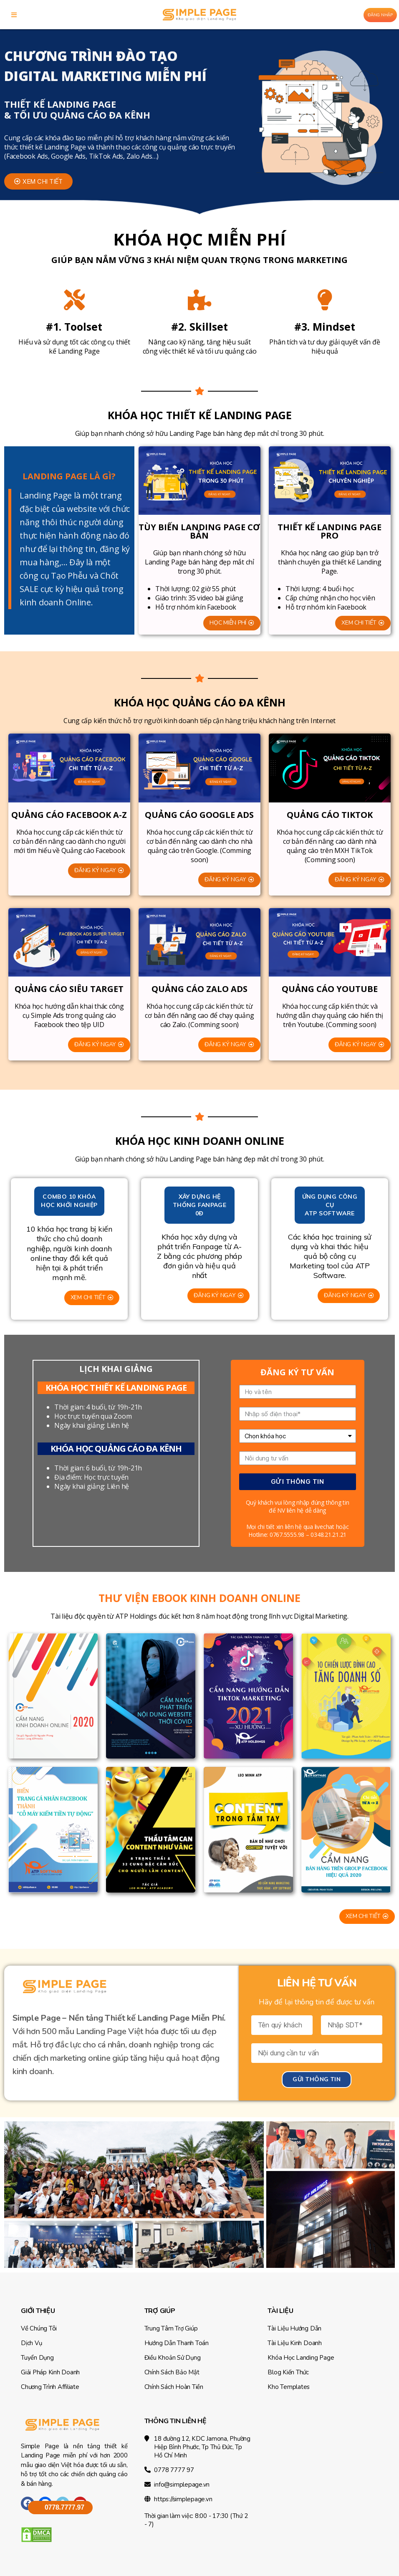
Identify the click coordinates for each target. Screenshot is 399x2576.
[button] (38, 181)
